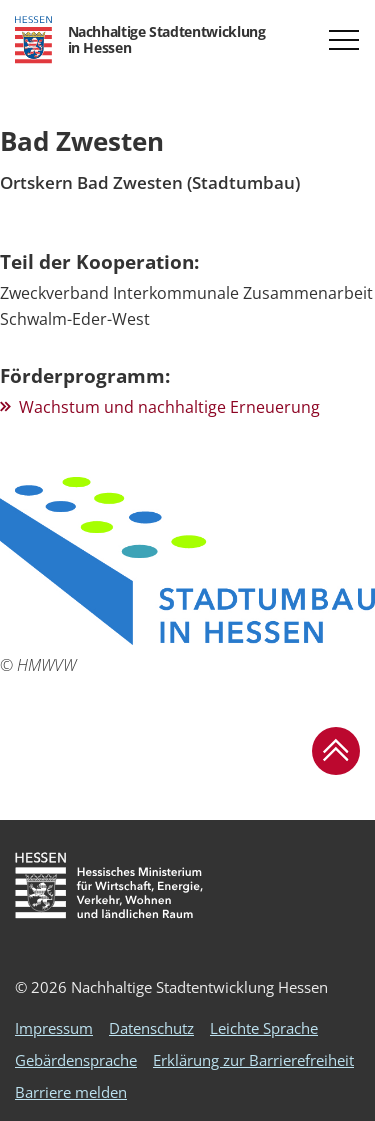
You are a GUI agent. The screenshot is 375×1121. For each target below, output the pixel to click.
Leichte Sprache (264, 1028)
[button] (344, 40)
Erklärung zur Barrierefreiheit (253, 1060)
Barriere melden (71, 1092)
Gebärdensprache (76, 1060)
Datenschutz (151, 1028)
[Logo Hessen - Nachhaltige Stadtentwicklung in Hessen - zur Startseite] (140, 40)
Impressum (54, 1028)
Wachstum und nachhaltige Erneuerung (169, 407)
